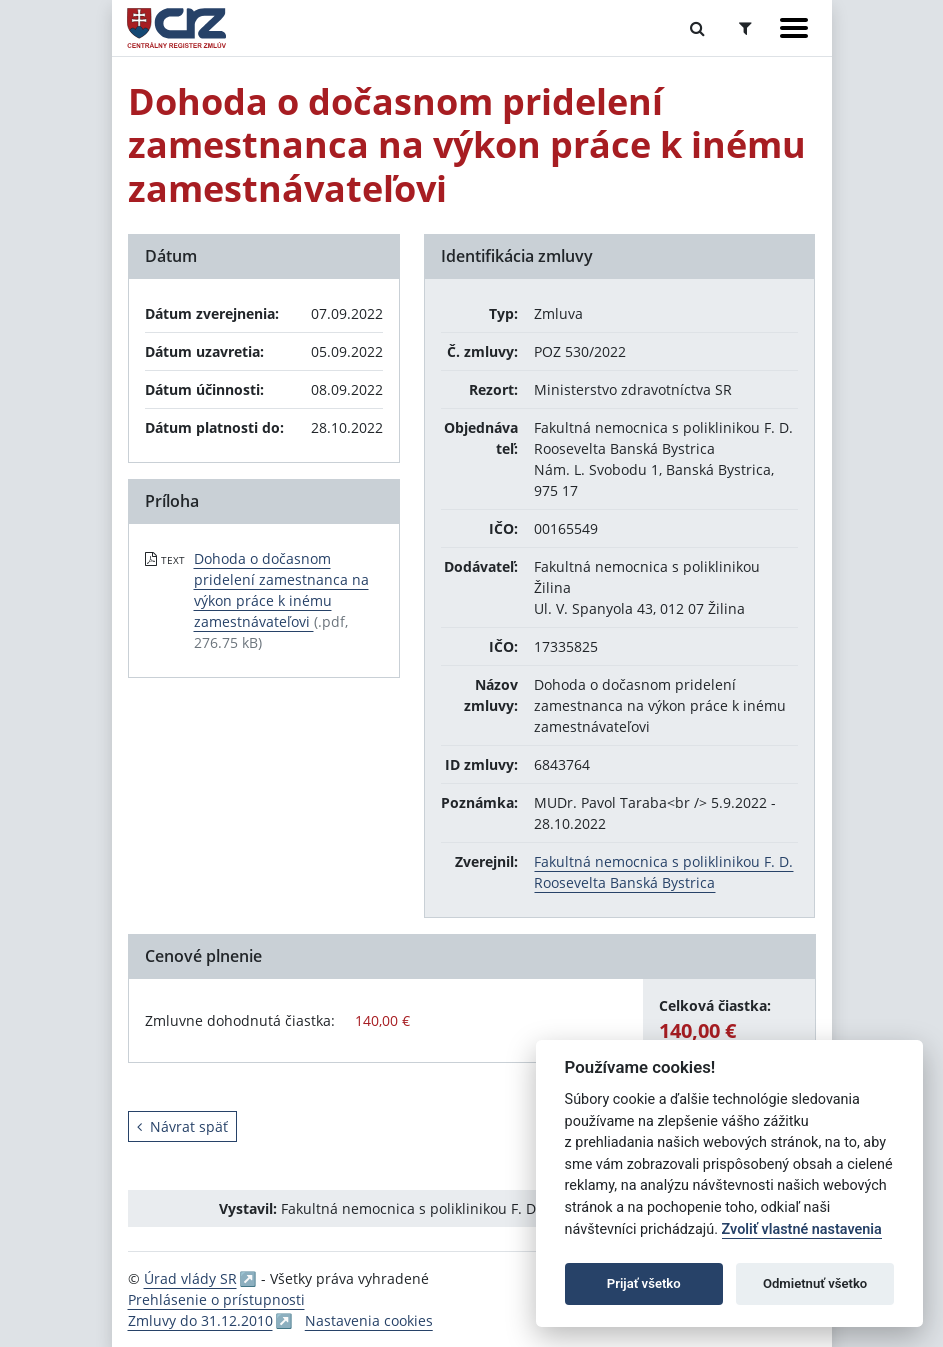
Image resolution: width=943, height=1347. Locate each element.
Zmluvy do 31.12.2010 (200, 1320)
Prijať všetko (644, 1283)
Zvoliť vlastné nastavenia (802, 1229)
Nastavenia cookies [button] (369, 1320)
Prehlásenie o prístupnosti (216, 1299)
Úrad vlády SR (190, 1278)
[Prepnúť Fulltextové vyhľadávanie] (697, 28)
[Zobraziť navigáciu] (794, 28)
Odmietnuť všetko (815, 1283)
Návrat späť (182, 1126)
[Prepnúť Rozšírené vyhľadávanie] (745, 28)
